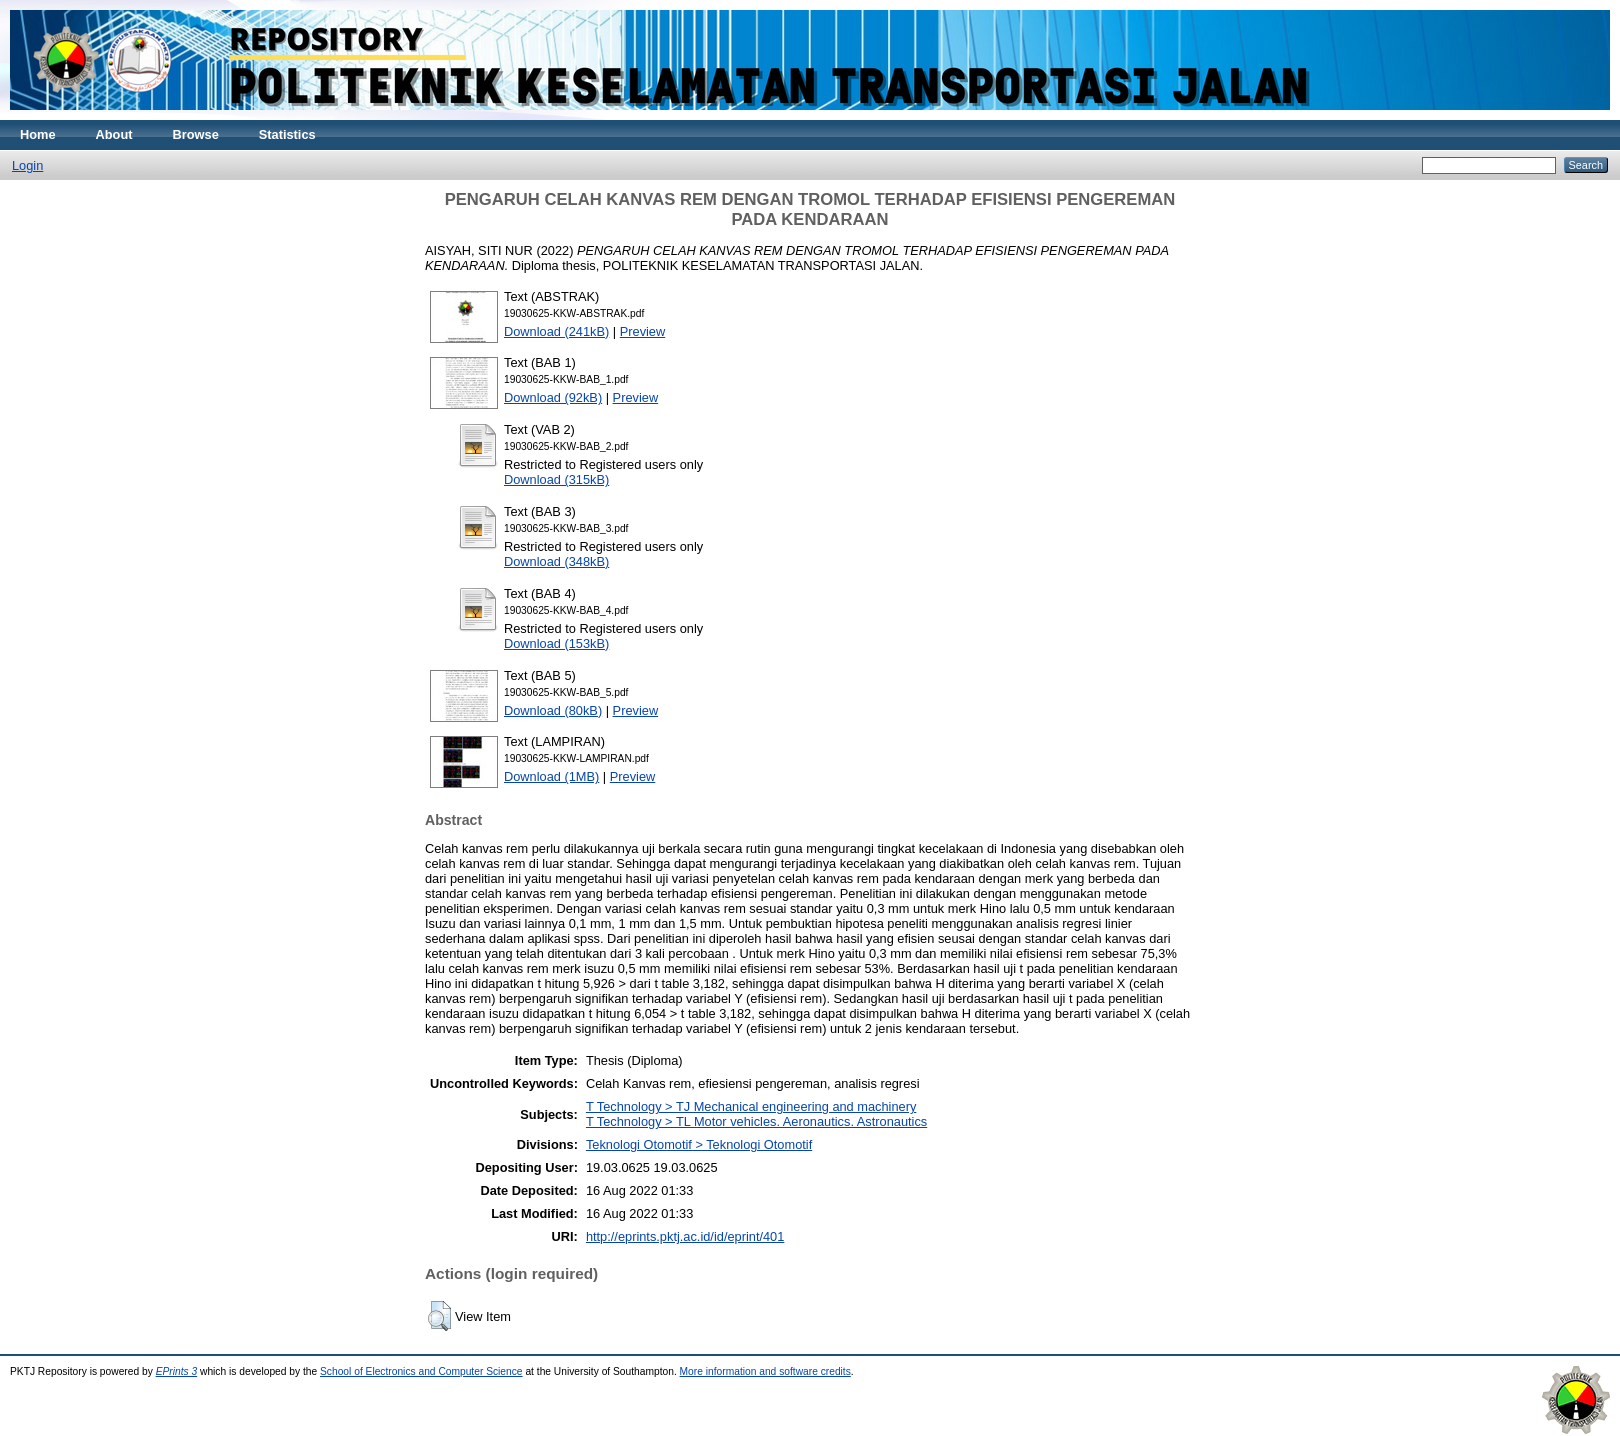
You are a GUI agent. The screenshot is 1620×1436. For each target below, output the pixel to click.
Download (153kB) (556, 643)
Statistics (287, 134)
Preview (643, 331)
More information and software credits (765, 1371)
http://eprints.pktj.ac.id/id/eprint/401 (685, 1236)
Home (38, 134)
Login (27, 165)
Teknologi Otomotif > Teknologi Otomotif (699, 1144)
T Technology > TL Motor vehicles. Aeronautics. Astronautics (756, 1121)
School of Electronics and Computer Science (421, 1371)
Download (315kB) (556, 479)
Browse (196, 134)
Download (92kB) (553, 397)
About (114, 134)
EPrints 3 (177, 1371)
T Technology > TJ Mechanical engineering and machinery (751, 1106)
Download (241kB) (556, 331)
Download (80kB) (553, 710)
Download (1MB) (551, 776)
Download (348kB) (556, 561)
